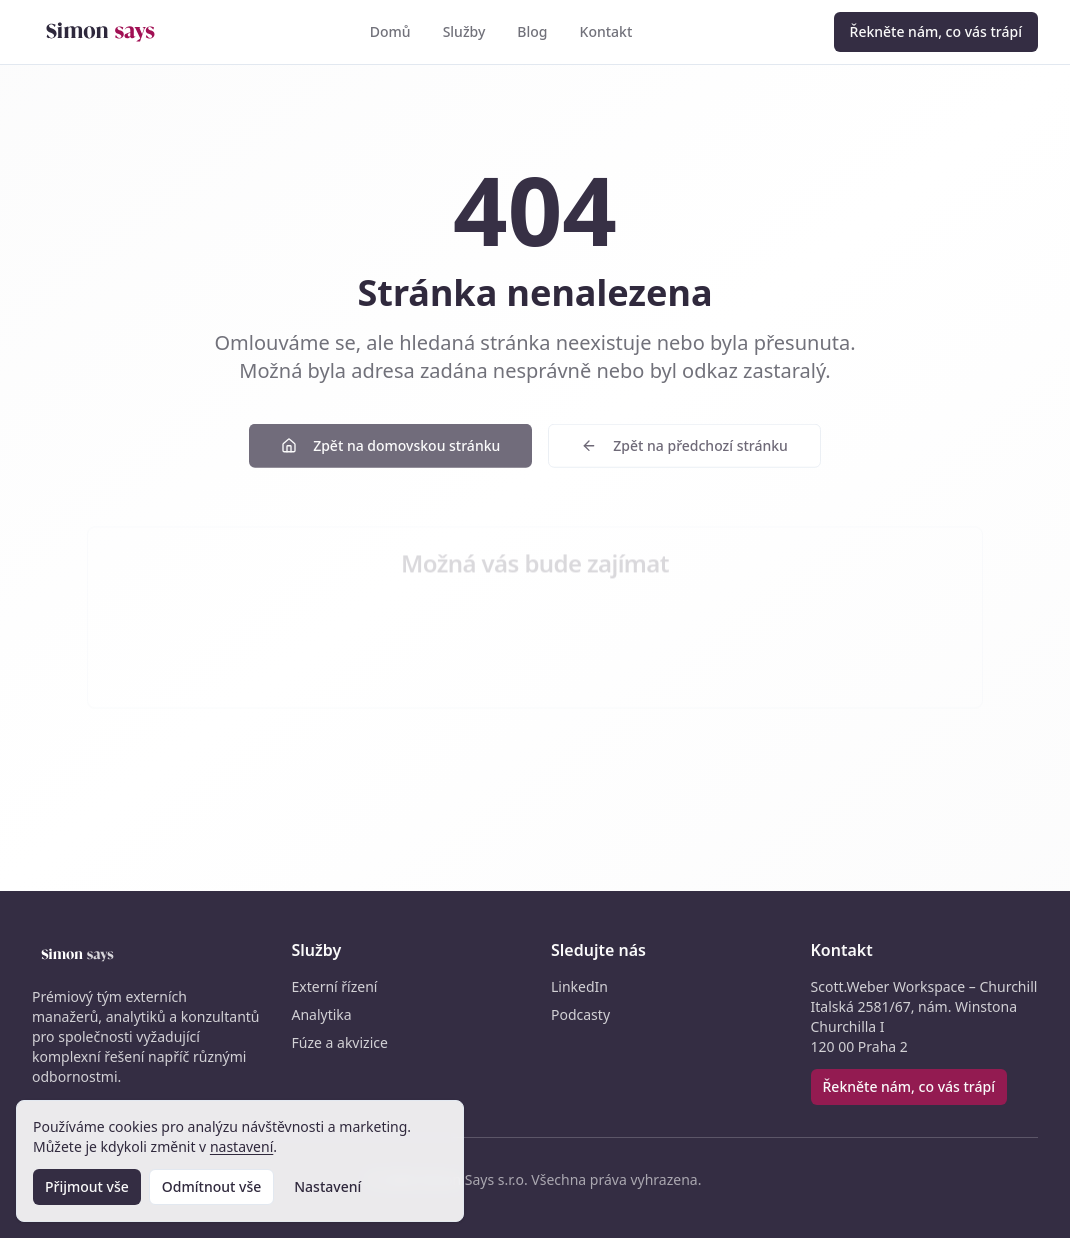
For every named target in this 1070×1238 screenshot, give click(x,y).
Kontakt (606, 31)
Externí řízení (335, 986)
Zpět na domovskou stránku (390, 450)
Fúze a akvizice (340, 1042)
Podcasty (580, 1014)
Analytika (322, 1014)
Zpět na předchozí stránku (684, 450)
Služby (464, 31)
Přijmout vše (87, 1186)
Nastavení (327, 1186)
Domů (390, 31)
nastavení (241, 1146)
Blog (532, 31)
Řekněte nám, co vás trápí (936, 31)
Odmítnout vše (211, 1186)
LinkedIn (579, 986)
